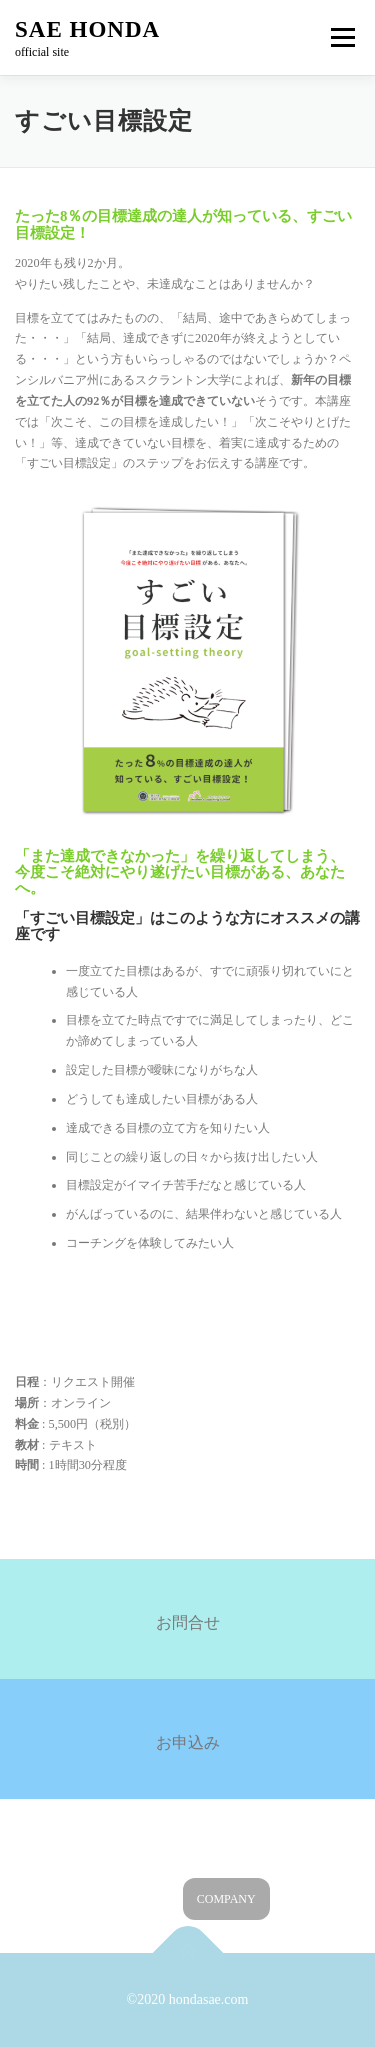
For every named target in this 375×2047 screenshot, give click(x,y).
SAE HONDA (87, 29)
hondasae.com (209, 1999)
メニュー (342, 37)
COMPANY (226, 1899)
